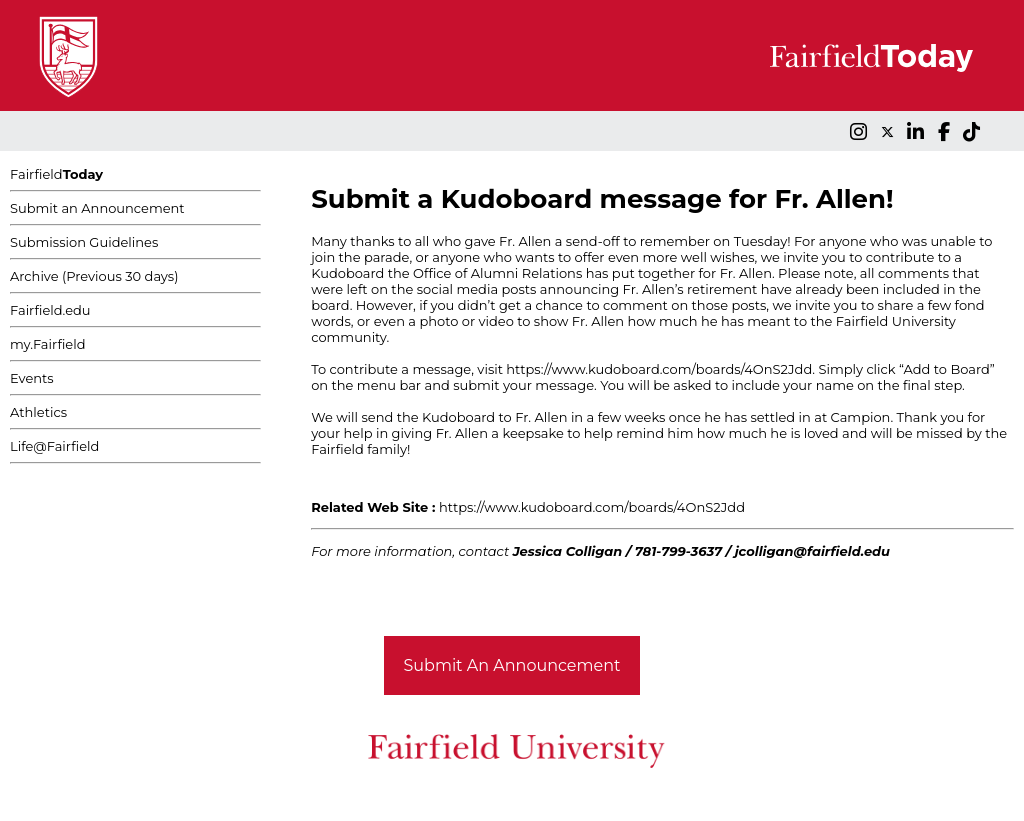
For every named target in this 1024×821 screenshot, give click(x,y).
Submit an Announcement (97, 208)
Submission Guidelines (84, 242)
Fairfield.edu (50, 310)
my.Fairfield (48, 344)
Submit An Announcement (512, 665)
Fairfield (56, 174)
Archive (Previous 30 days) (94, 276)
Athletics (38, 412)
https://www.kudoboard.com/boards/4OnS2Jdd (659, 369)
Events (32, 378)
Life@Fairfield (54, 446)
